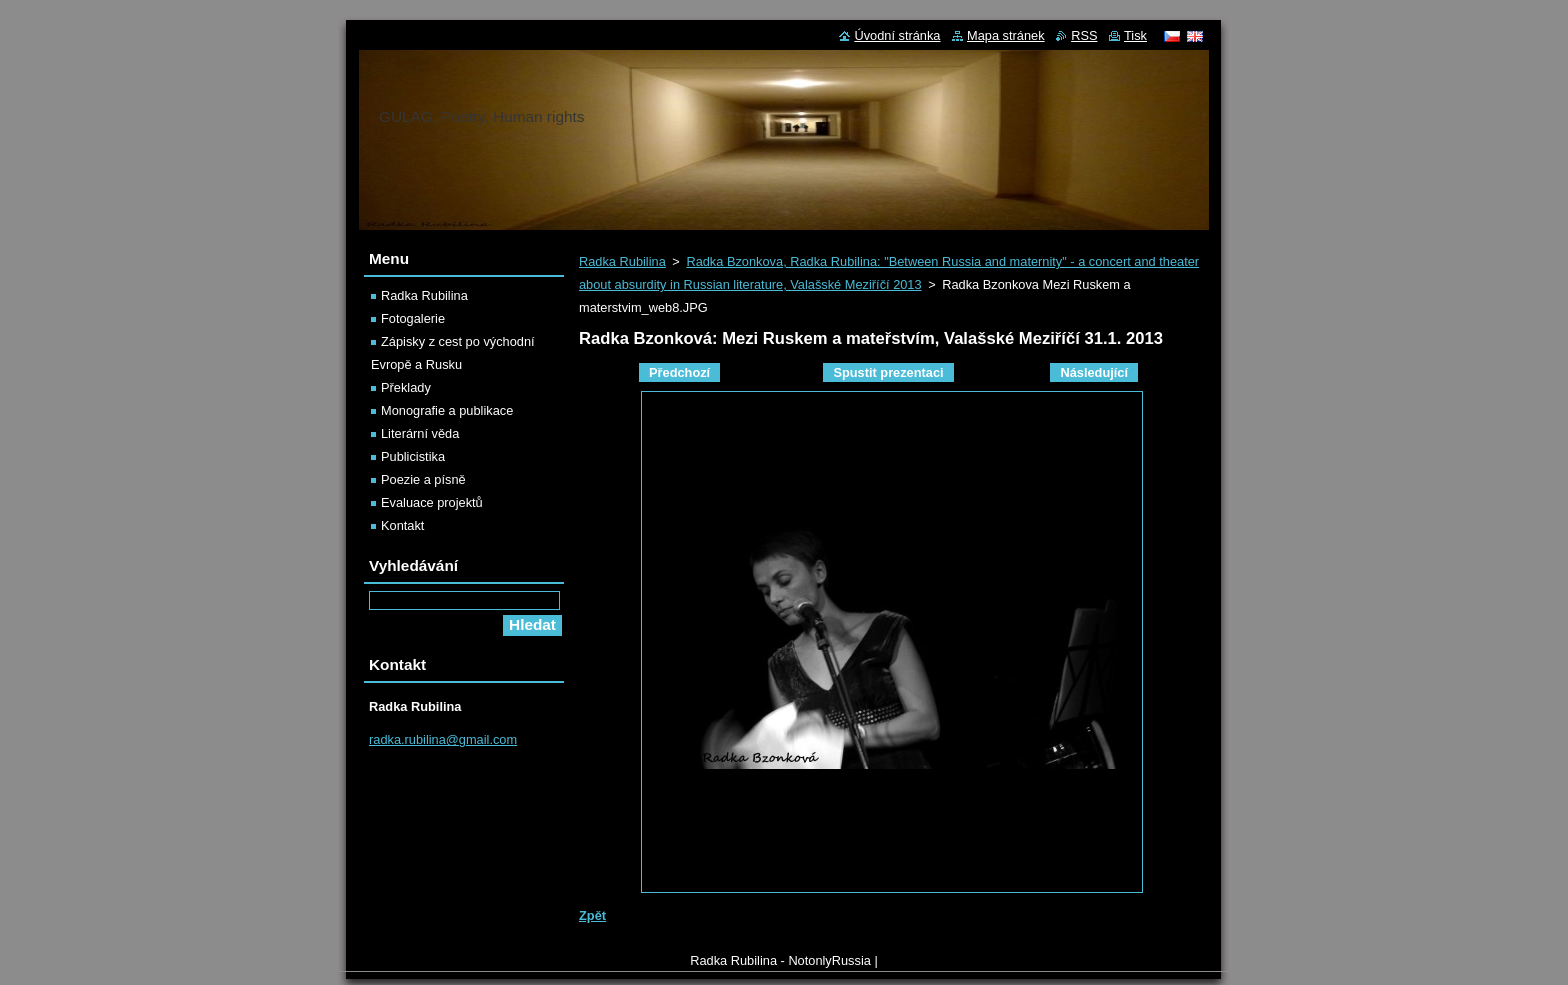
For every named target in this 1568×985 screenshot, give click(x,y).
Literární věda (420, 433)
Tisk (1135, 35)
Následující (1094, 372)
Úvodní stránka (897, 35)
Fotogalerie (413, 318)
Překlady (406, 387)
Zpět (592, 915)
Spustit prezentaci (888, 372)
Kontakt (402, 525)
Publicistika (413, 456)
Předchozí (679, 372)
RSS (1084, 35)
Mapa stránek (1006, 35)
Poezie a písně (423, 479)
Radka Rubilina (622, 261)
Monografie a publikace (447, 410)
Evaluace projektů (432, 502)
